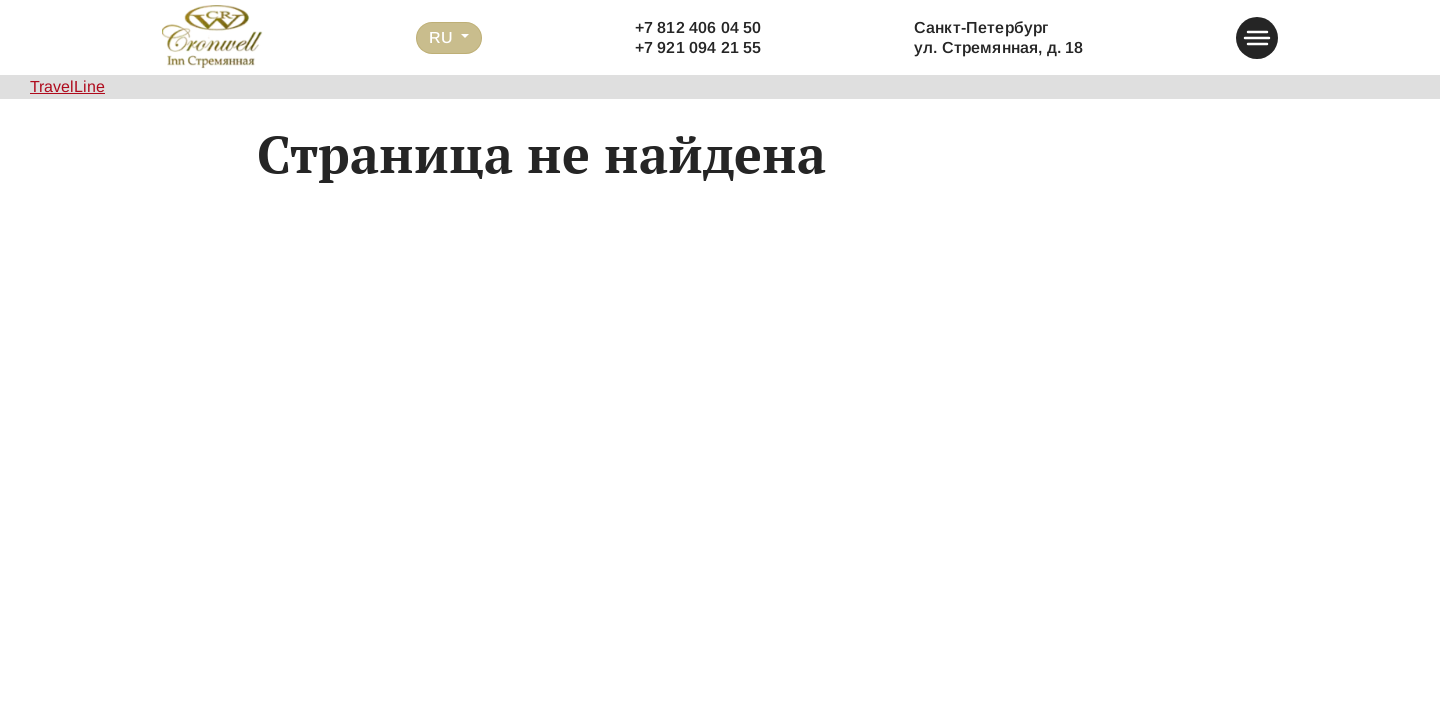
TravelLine (67, 86)
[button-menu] (1257, 38)
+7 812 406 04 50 (698, 27)
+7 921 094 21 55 (698, 47)
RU (443, 37)
